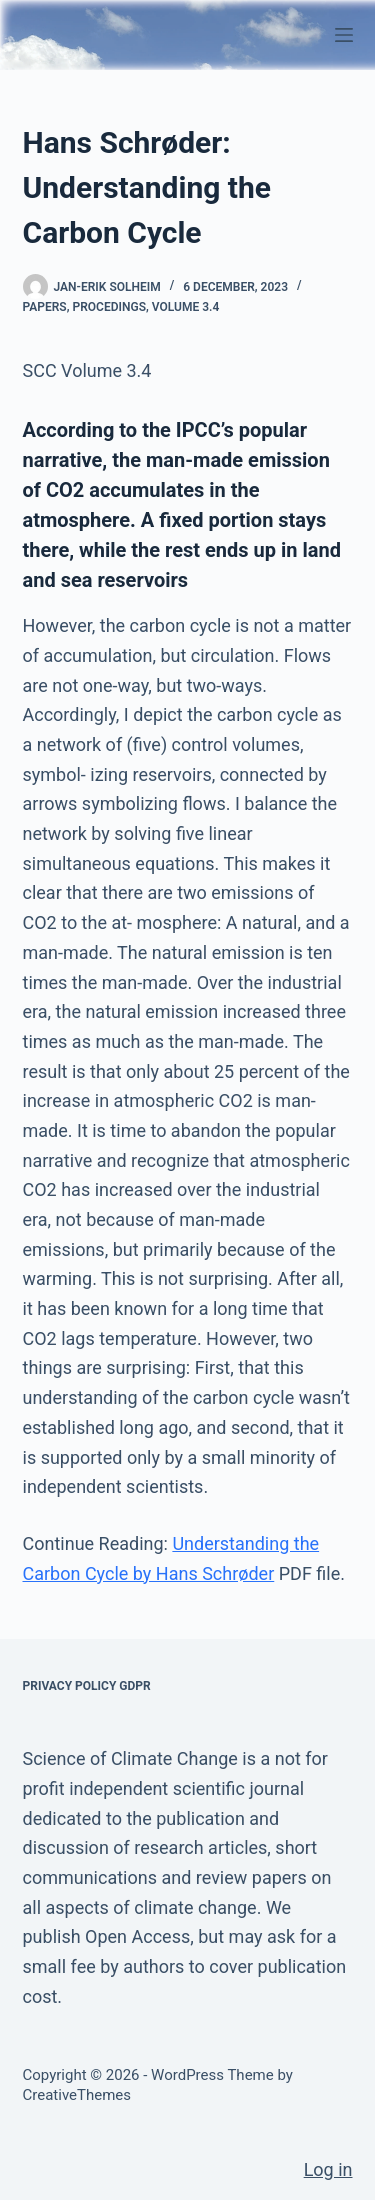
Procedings (109, 307)
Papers (45, 307)
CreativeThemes (77, 2095)
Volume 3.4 (186, 307)
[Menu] (344, 35)
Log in (328, 2169)
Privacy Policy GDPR (87, 1686)
